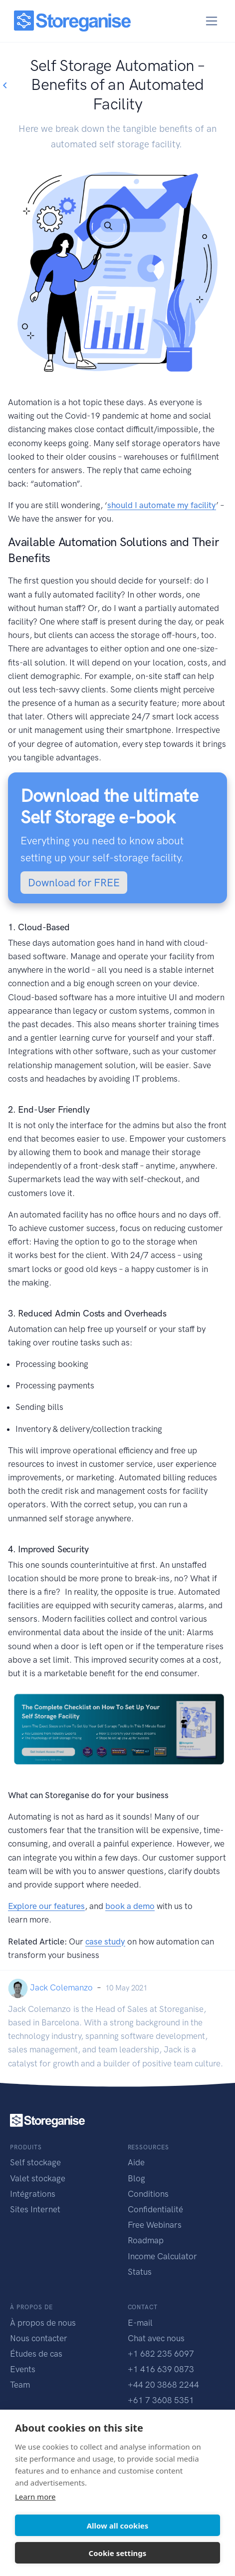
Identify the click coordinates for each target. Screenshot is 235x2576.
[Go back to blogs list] (4, 85)
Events (22, 2369)
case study (105, 1941)
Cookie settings (118, 2553)
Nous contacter (38, 2338)
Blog (136, 2178)
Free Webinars (155, 2225)
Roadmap (146, 2240)
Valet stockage (37, 2178)
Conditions (148, 2194)
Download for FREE (74, 882)
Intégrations (32, 2194)
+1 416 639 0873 (161, 2369)
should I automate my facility (161, 505)
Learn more (35, 2497)
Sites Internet (35, 2209)
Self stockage (35, 2162)
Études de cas (36, 2354)
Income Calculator (162, 2256)
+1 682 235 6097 (161, 2354)
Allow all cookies (118, 2526)
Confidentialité (155, 2209)
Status (140, 2272)
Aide (136, 2162)
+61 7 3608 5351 (161, 2400)
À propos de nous (43, 2323)
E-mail (140, 2323)
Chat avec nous (156, 2338)
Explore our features (46, 1906)
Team (20, 2385)
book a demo (130, 1906)
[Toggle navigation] (212, 21)
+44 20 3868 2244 (163, 2385)
